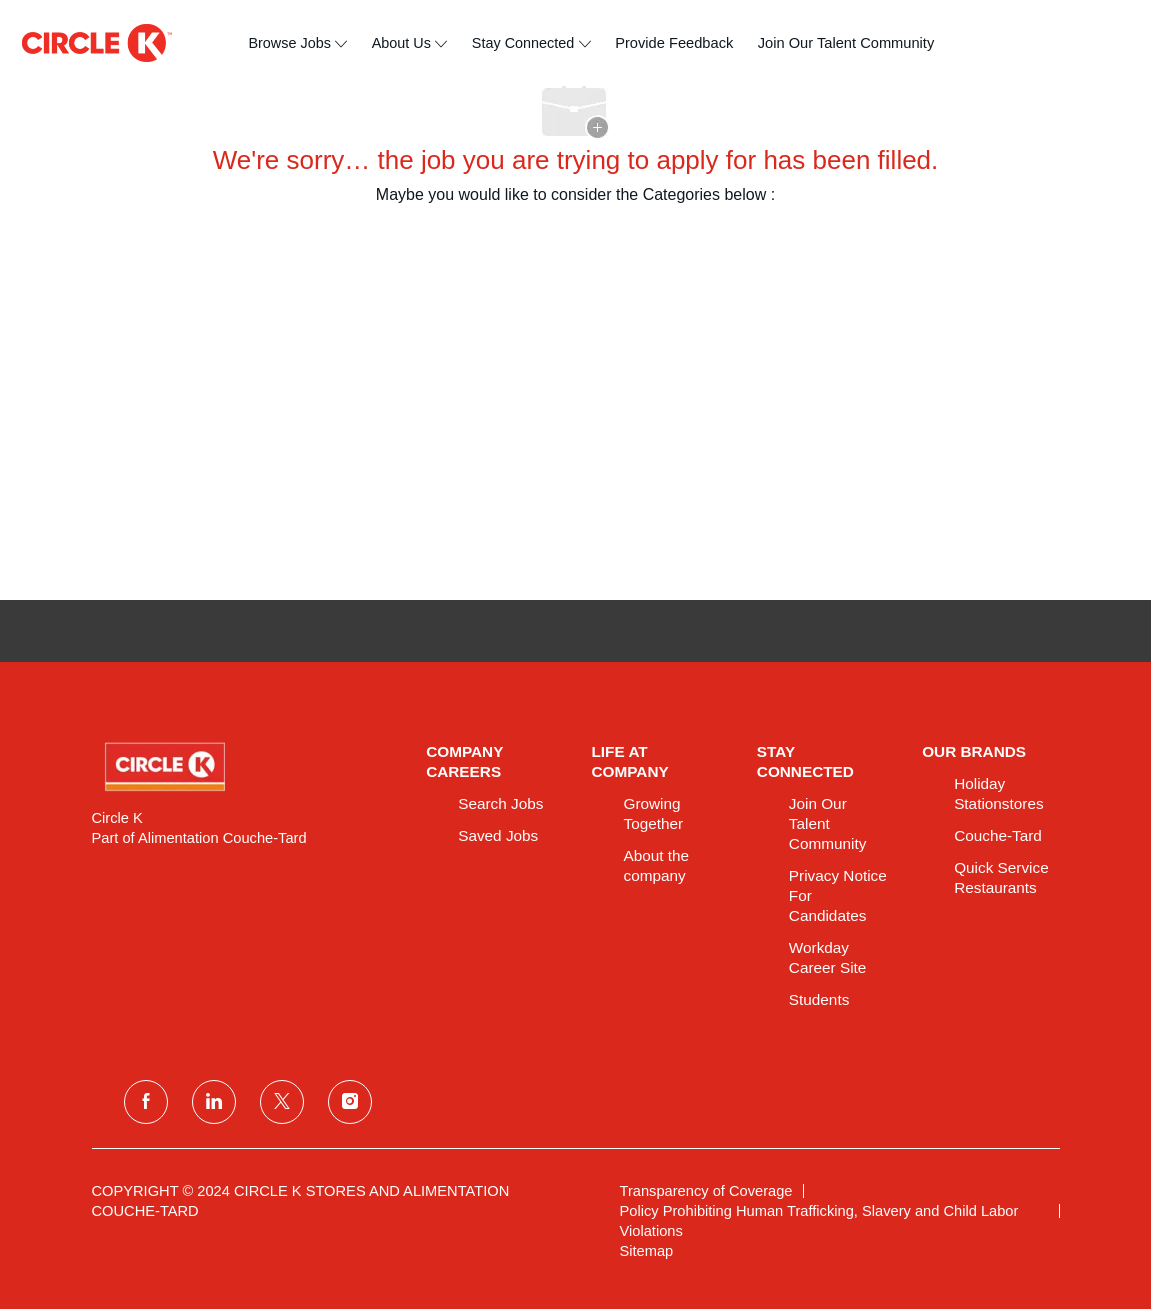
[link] (245, 767)
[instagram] (350, 1102)
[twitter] (282, 1102)
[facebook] (146, 1102)
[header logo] (97, 43)
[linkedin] (214, 1102)
